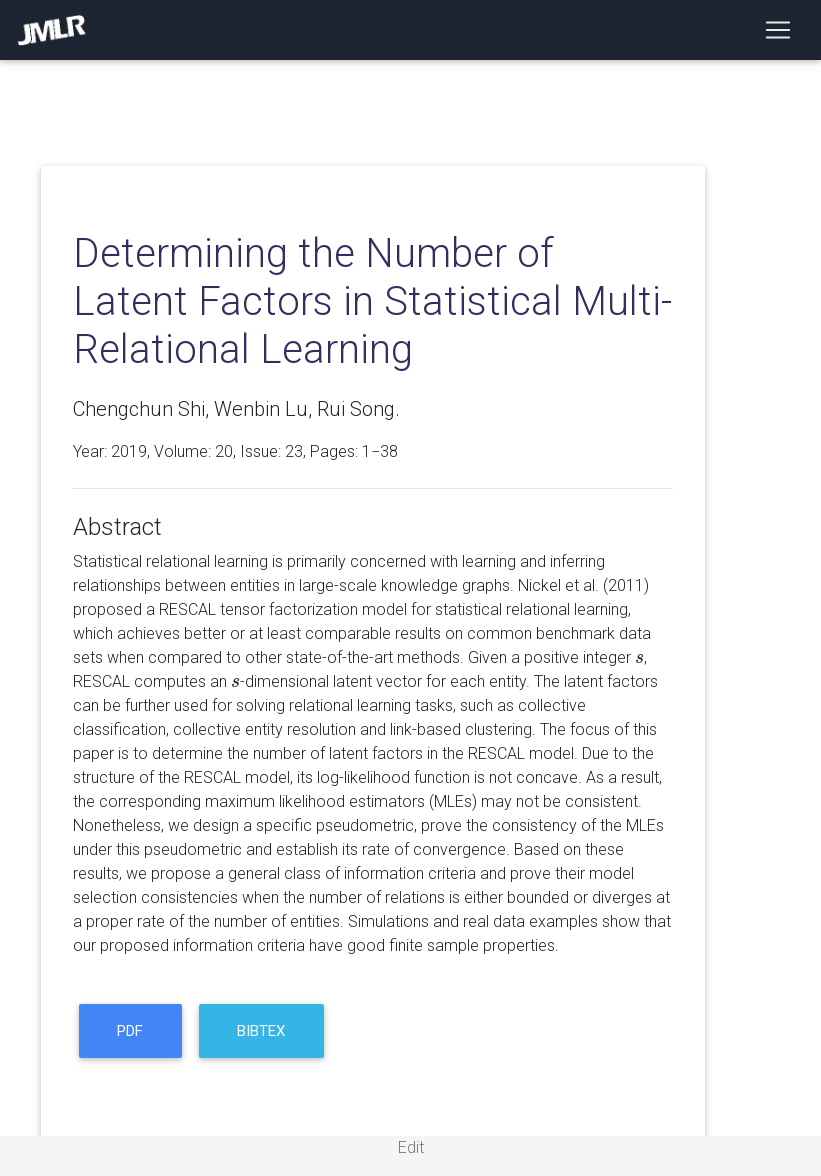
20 (224, 451)
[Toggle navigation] (778, 30)
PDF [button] (130, 1031)
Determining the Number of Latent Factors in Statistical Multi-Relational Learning (372, 301)
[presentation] (639, 657)
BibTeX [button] (261, 1031)
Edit (411, 1147)
